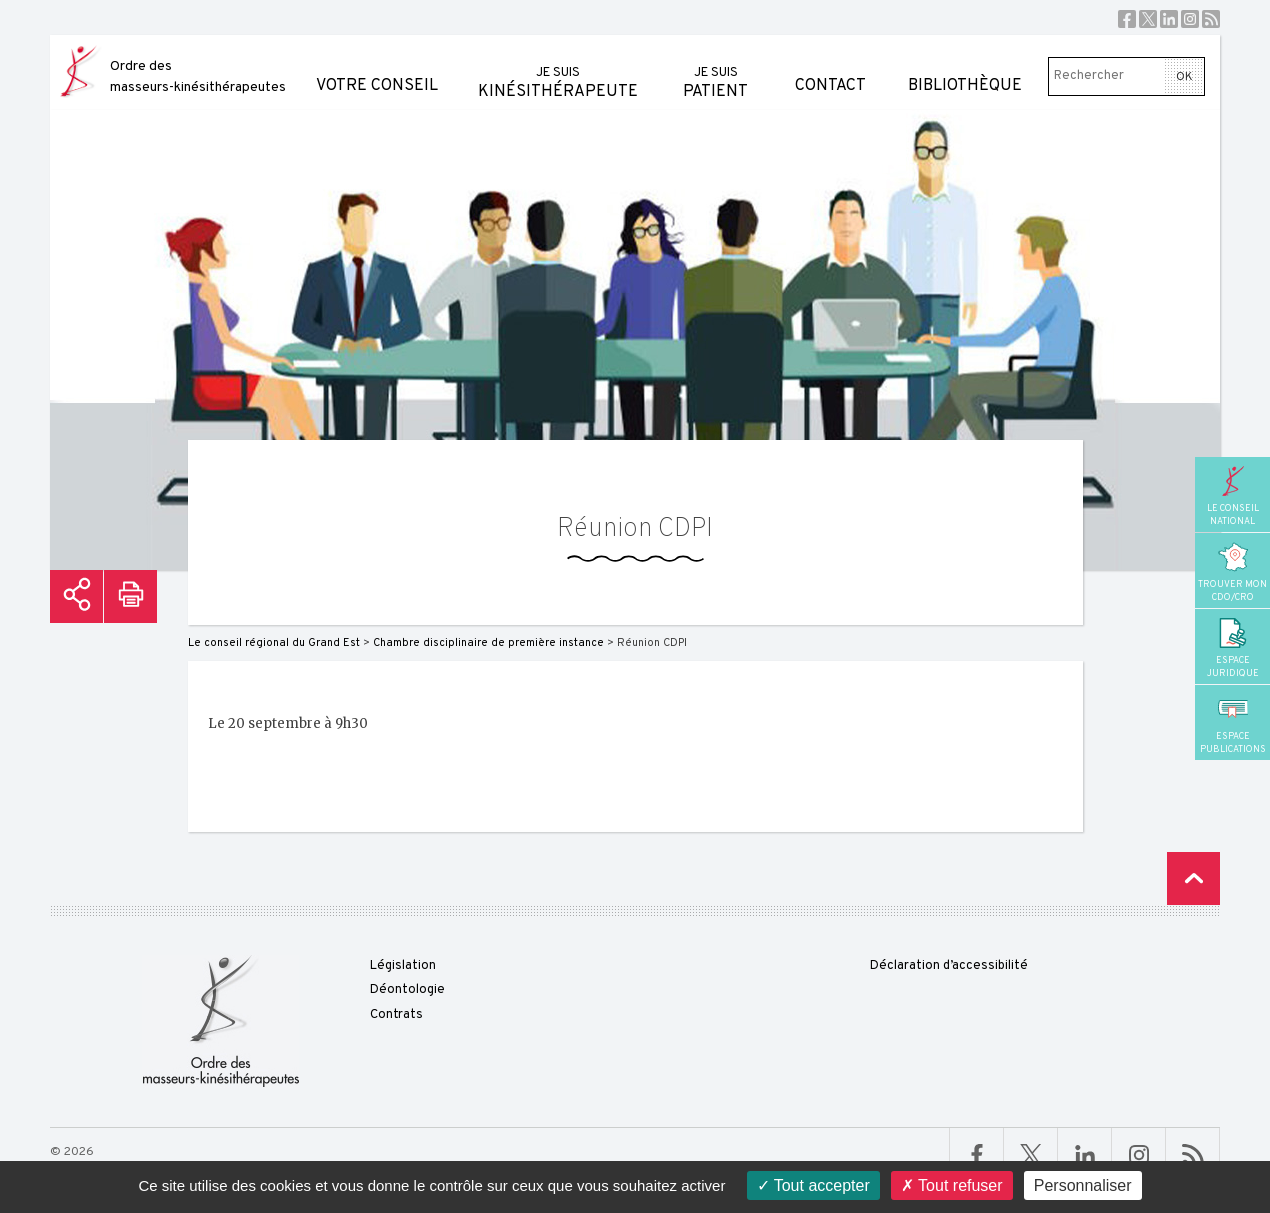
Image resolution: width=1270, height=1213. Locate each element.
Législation (403, 966)
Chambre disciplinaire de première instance (488, 643)
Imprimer (130, 596)
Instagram (1190, 19)
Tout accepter (813, 1185)
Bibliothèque (965, 65)
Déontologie (407, 990)
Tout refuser (952, 1185)
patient (715, 68)
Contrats (396, 1015)
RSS (1211, 19)
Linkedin (1169, 19)
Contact (830, 65)
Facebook (1127, 19)
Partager (76, 596)
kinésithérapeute (558, 68)
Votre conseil (377, 65)
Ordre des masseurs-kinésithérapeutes (198, 77)
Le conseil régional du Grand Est (274, 643)
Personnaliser (1083, 1185)
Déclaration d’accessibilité (949, 966)
